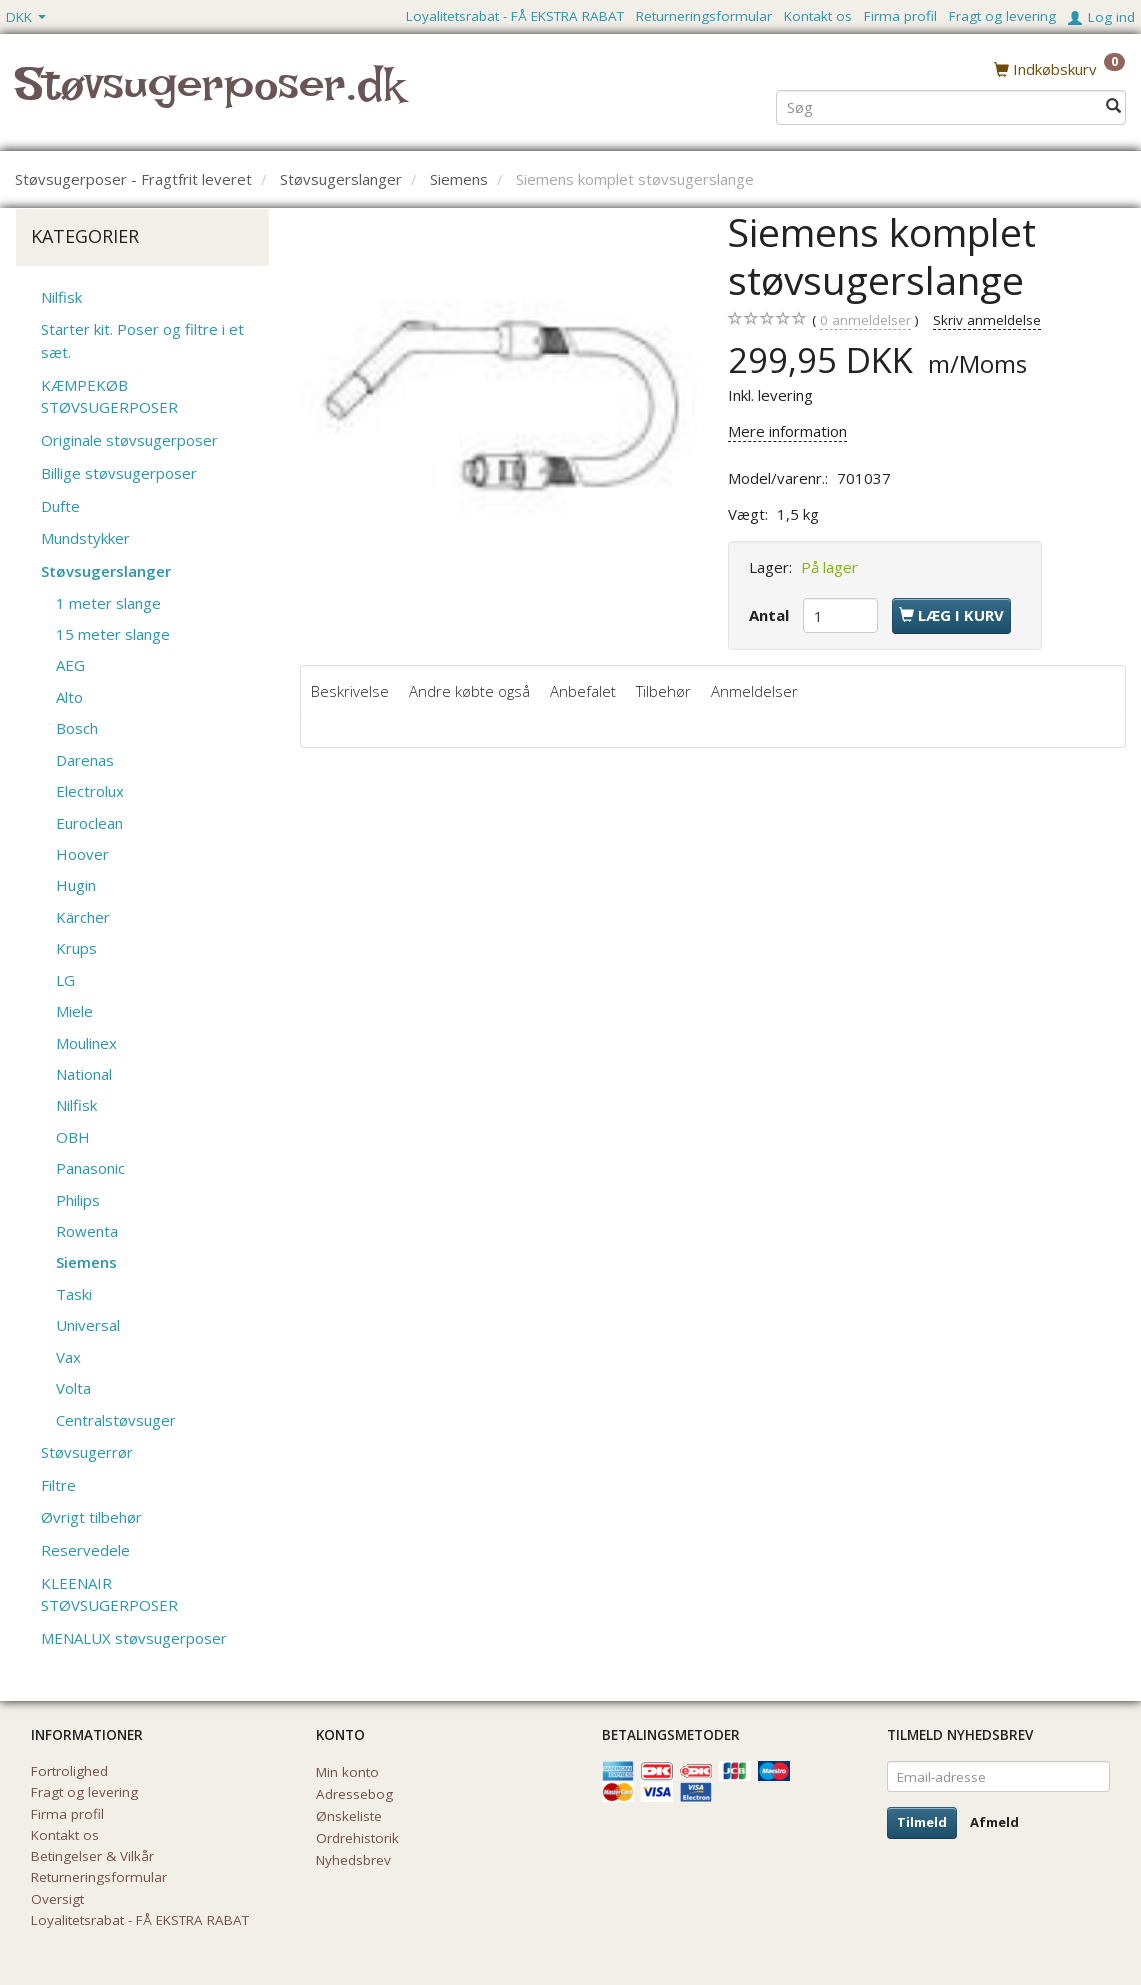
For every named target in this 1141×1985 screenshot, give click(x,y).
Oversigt (57, 1899)
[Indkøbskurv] (1059, 69)
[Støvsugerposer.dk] (209, 96)
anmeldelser (865, 320)
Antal (771, 615)
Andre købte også (469, 691)
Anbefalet (583, 691)
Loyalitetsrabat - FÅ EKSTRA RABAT (515, 16)
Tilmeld (922, 1822)
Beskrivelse (350, 691)
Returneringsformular (704, 16)
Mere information (787, 431)
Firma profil (900, 16)
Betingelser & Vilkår (92, 1856)
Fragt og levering (1002, 16)
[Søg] (1113, 106)
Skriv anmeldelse (987, 320)
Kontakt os (818, 16)
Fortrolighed (69, 1771)
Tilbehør (663, 691)
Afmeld (994, 1822)
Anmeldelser (754, 691)
